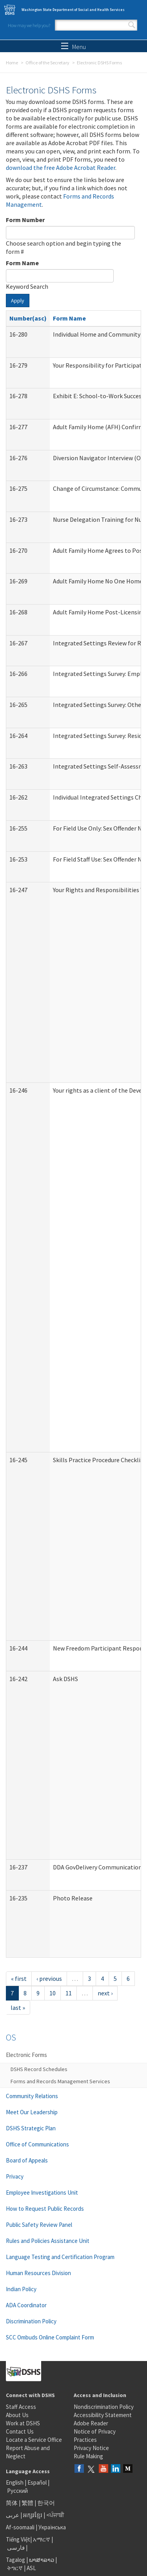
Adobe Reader (91, 2423)
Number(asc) (28, 318)
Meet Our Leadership (32, 2112)
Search (131, 25)
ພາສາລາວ (41, 2559)
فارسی (15, 2547)
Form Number (25, 220)
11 (68, 1993)
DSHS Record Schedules (39, 2069)
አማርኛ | (43, 2539)
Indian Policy (21, 2289)
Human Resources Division (38, 2273)
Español (37, 2482)
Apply (17, 300)
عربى (12, 2515)
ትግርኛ (15, 2568)
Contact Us (20, 2431)
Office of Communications (37, 2144)
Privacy (15, 2176)
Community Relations (32, 2096)
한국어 (46, 2503)
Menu (73, 47)
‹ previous (49, 1978)
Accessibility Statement (103, 2415)
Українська (52, 2527)
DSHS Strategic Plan (31, 2128)
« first (19, 1978)
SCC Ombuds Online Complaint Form (50, 2337)
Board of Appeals (27, 2160)
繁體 (28, 2503)
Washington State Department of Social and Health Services (73, 9)
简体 (12, 2503)
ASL (31, 2568)
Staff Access (21, 2406)
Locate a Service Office (34, 2439)
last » (18, 2007)
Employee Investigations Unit (42, 2192)
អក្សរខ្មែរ (32, 2515)
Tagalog (15, 2559)
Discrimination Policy (31, 2321)
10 (52, 1993)
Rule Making (88, 2456)
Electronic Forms (26, 2055)
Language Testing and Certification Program (60, 2257)
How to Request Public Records (45, 2208)
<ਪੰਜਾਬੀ (55, 2515)
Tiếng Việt (18, 2539)
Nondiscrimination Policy (104, 2406)
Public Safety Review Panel (39, 2224)
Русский (17, 2490)
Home (12, 63)
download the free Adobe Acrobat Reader (60, 167)
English (15, 2482)
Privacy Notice (91, 2448)
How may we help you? (29, 25)
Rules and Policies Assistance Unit (47, 2240)
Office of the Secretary (47, 63)
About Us (17, 2415)
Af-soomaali (20, 2527)
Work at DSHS (23, 2423)
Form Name (22, 263)
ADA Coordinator (26, 2305)
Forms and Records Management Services (60, 2081)
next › (105, 1993)
